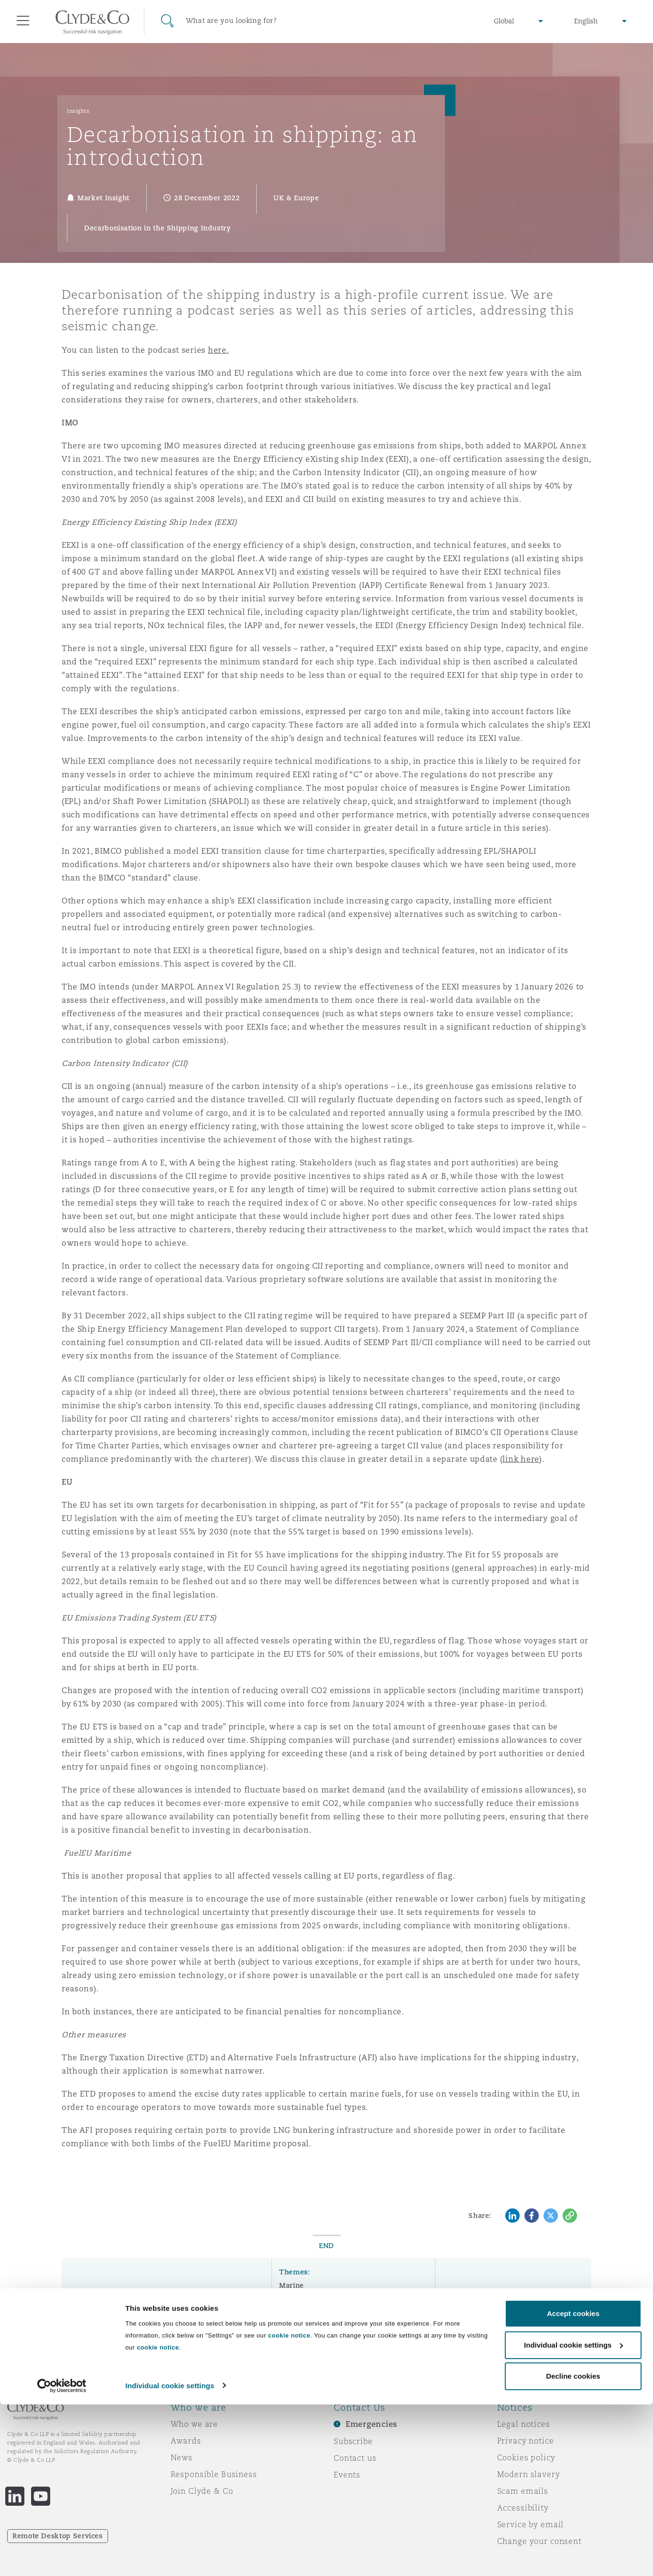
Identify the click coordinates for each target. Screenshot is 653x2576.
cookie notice (289, 2507)
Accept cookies (573, 2485)
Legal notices (523, 2424)
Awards (186, 2441)
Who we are (194, 2424)
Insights (78, 111)
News (182, 2457)
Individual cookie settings (169, 2557)
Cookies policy (526, 2457)
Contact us (355, 2458)
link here (520, 1459)
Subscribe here (482, 2333)
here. (218, 350)
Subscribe (353, 2441)
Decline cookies (573, 2548)
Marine (291, 2285)
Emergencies (371, 2424)
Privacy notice (525, 2441)
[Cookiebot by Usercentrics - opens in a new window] (62, 2557)
